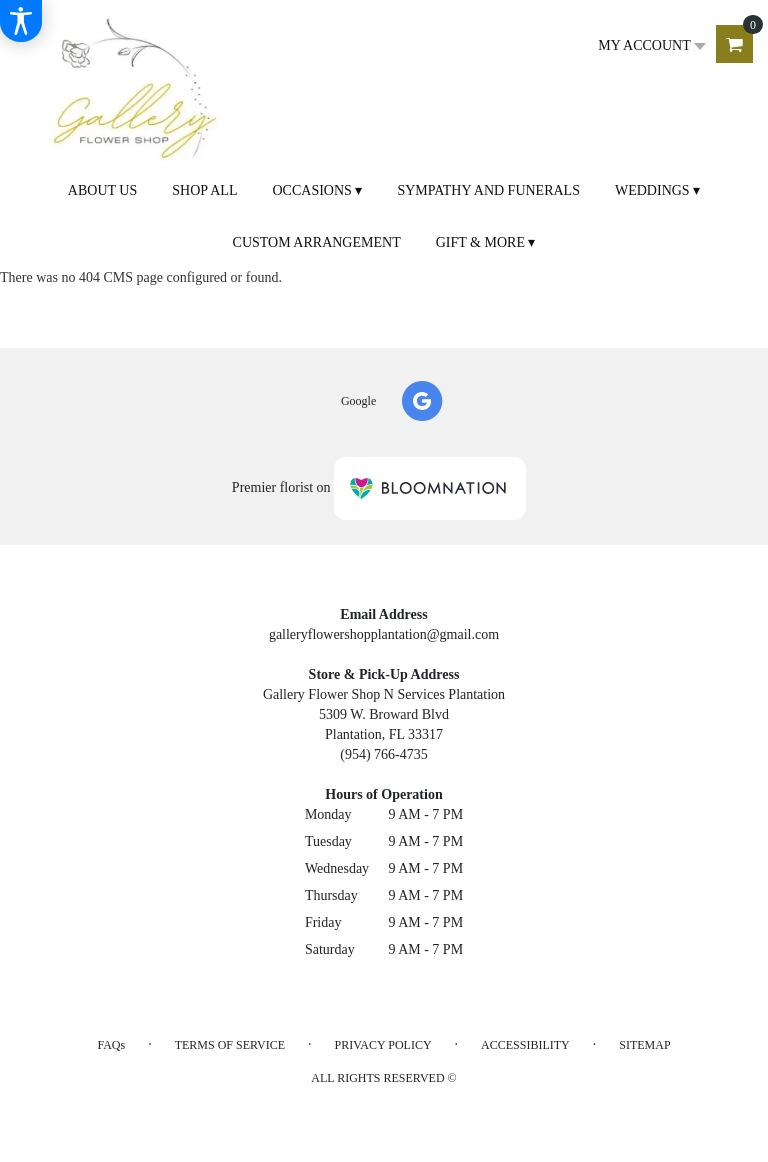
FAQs (111, 1045)
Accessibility (525, 1045)
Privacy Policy (383, 1045)
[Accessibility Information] (21, 21)
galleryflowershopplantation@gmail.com (384, 634)
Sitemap (644, 1045)
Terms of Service (230, 1045)
